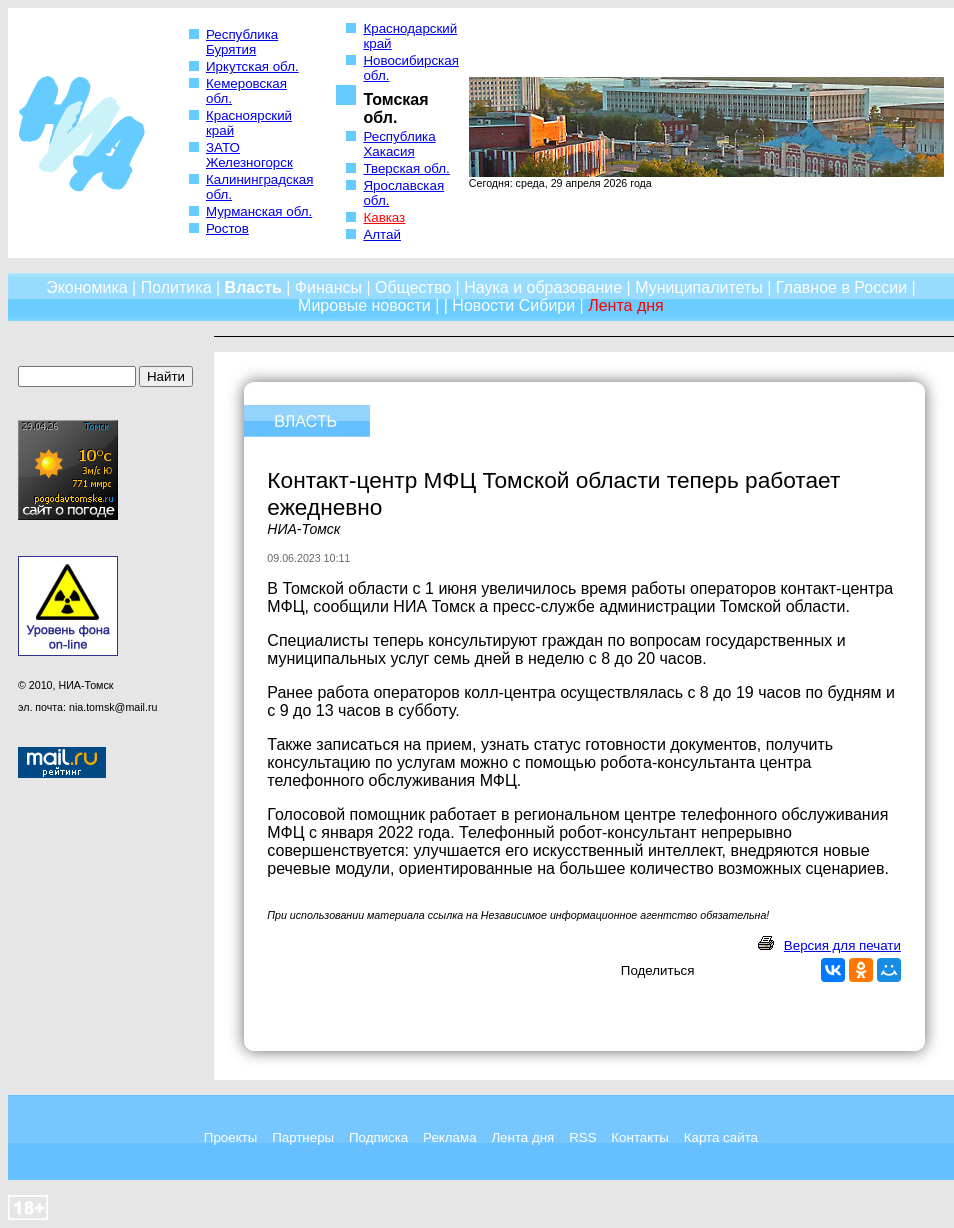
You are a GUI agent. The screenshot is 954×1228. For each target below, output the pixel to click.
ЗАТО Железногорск (249, 155)
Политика (176, 287)
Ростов (227, 228)
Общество (413, 287)
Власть (253, 287)
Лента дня (522, 1137)
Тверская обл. (406, 168)
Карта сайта (721, 1137)
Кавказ (384, 217)
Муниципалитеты (699, 287)
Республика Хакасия (399, 144)
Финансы (328, 287)
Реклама (449, 1137)
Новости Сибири (513, 305)
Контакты (640, 1137)
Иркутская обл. (252, 66)
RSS (582, 1137)
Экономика (87, 287)
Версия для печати (842, 945)
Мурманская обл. (259, 211)
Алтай (381, 234)
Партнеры (303, 1137)
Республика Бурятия (242, 42)
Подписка (378, 1137)
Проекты (230, 1137)
